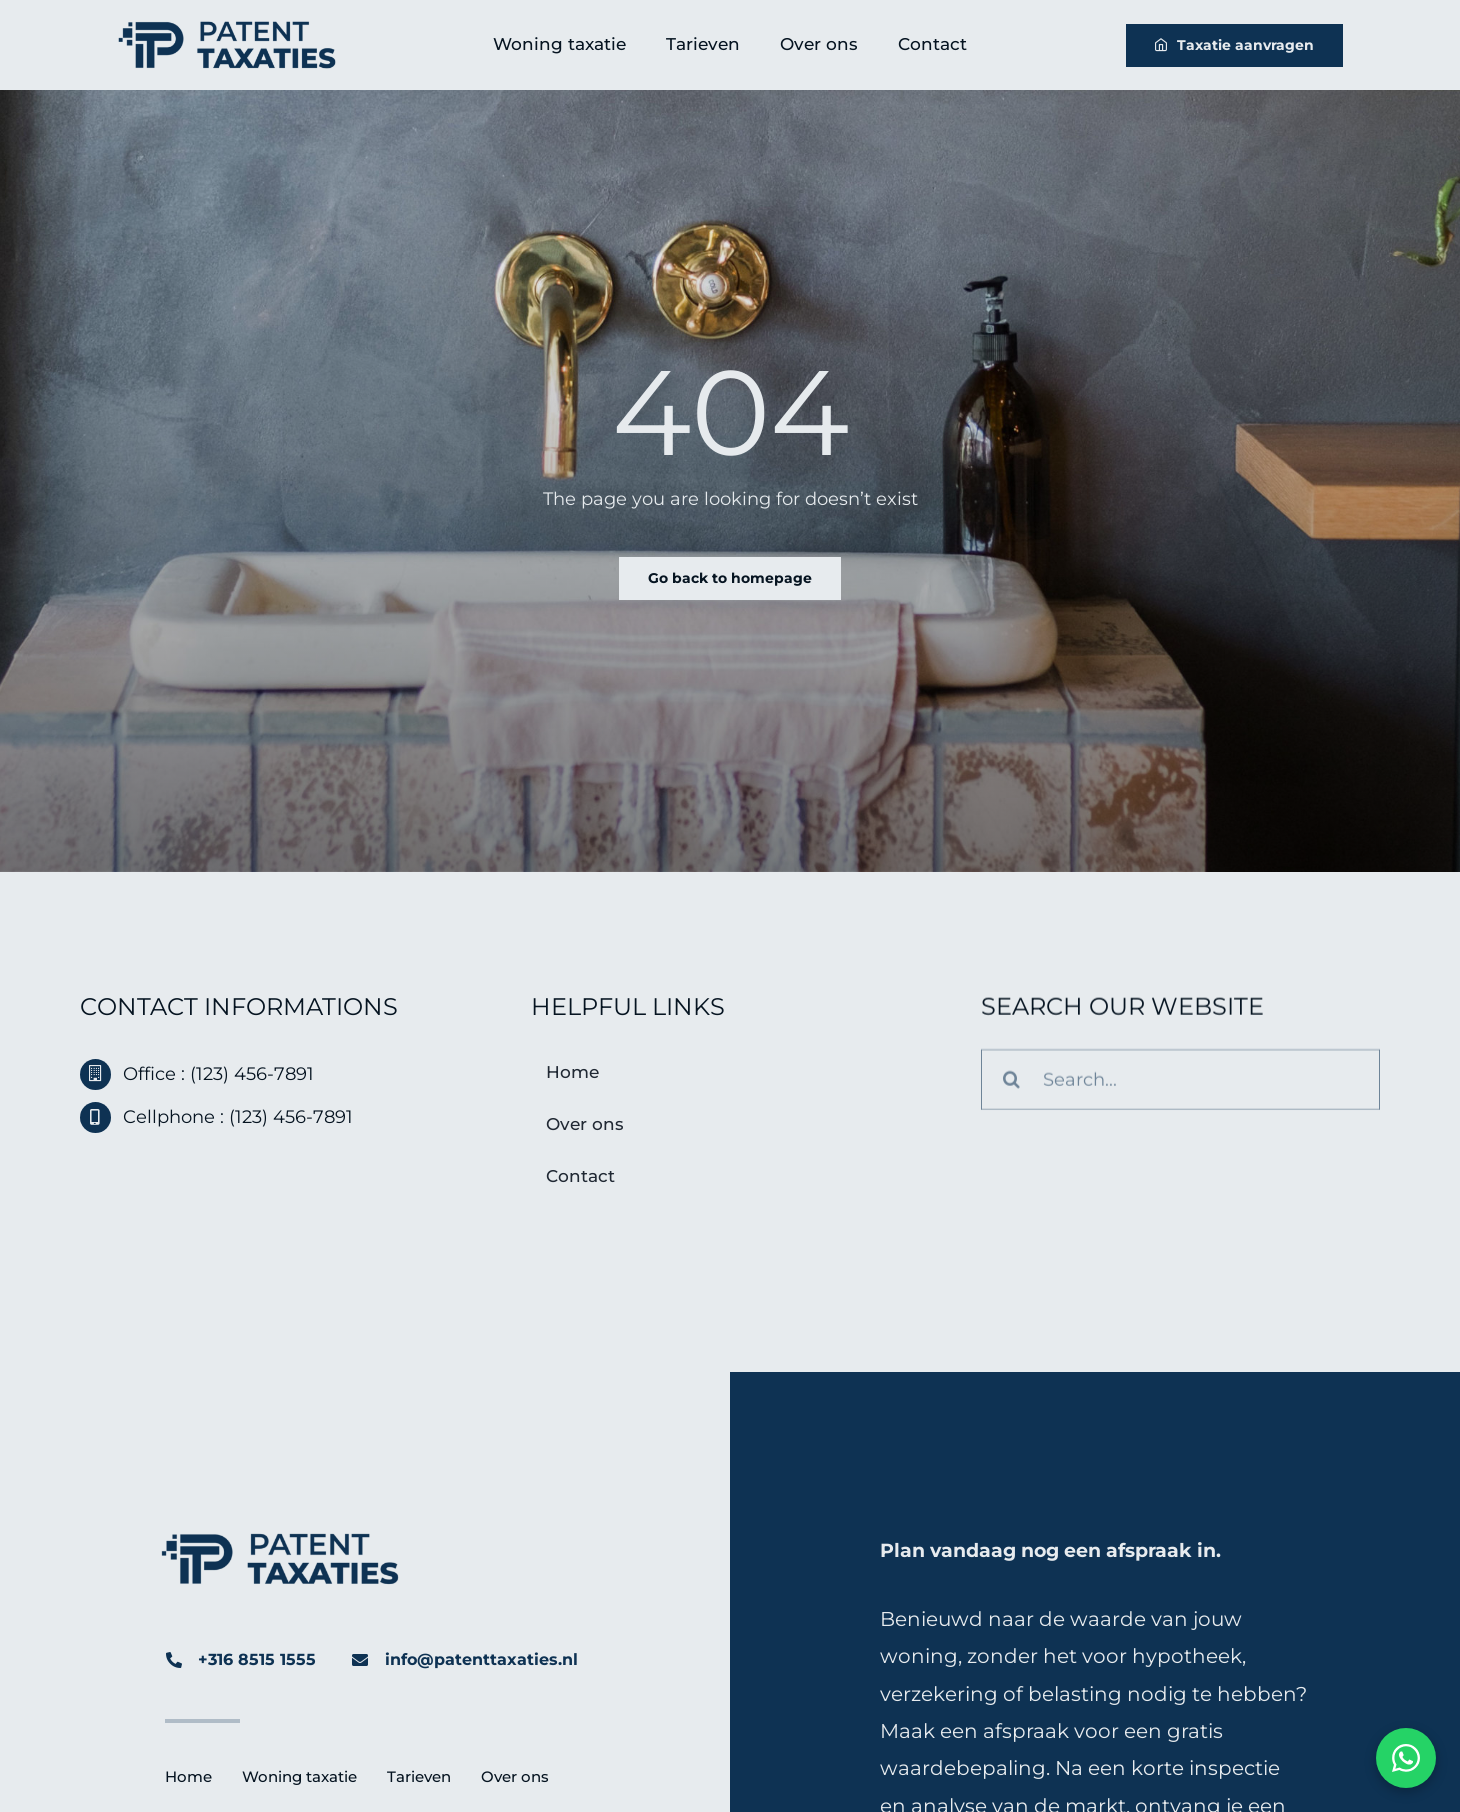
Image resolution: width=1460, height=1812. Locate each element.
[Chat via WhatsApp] (1406, 1758)
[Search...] (1180, 1082)
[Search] (1011, 1082)
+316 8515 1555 (257, 1659)
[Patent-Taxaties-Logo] (227, 29)
